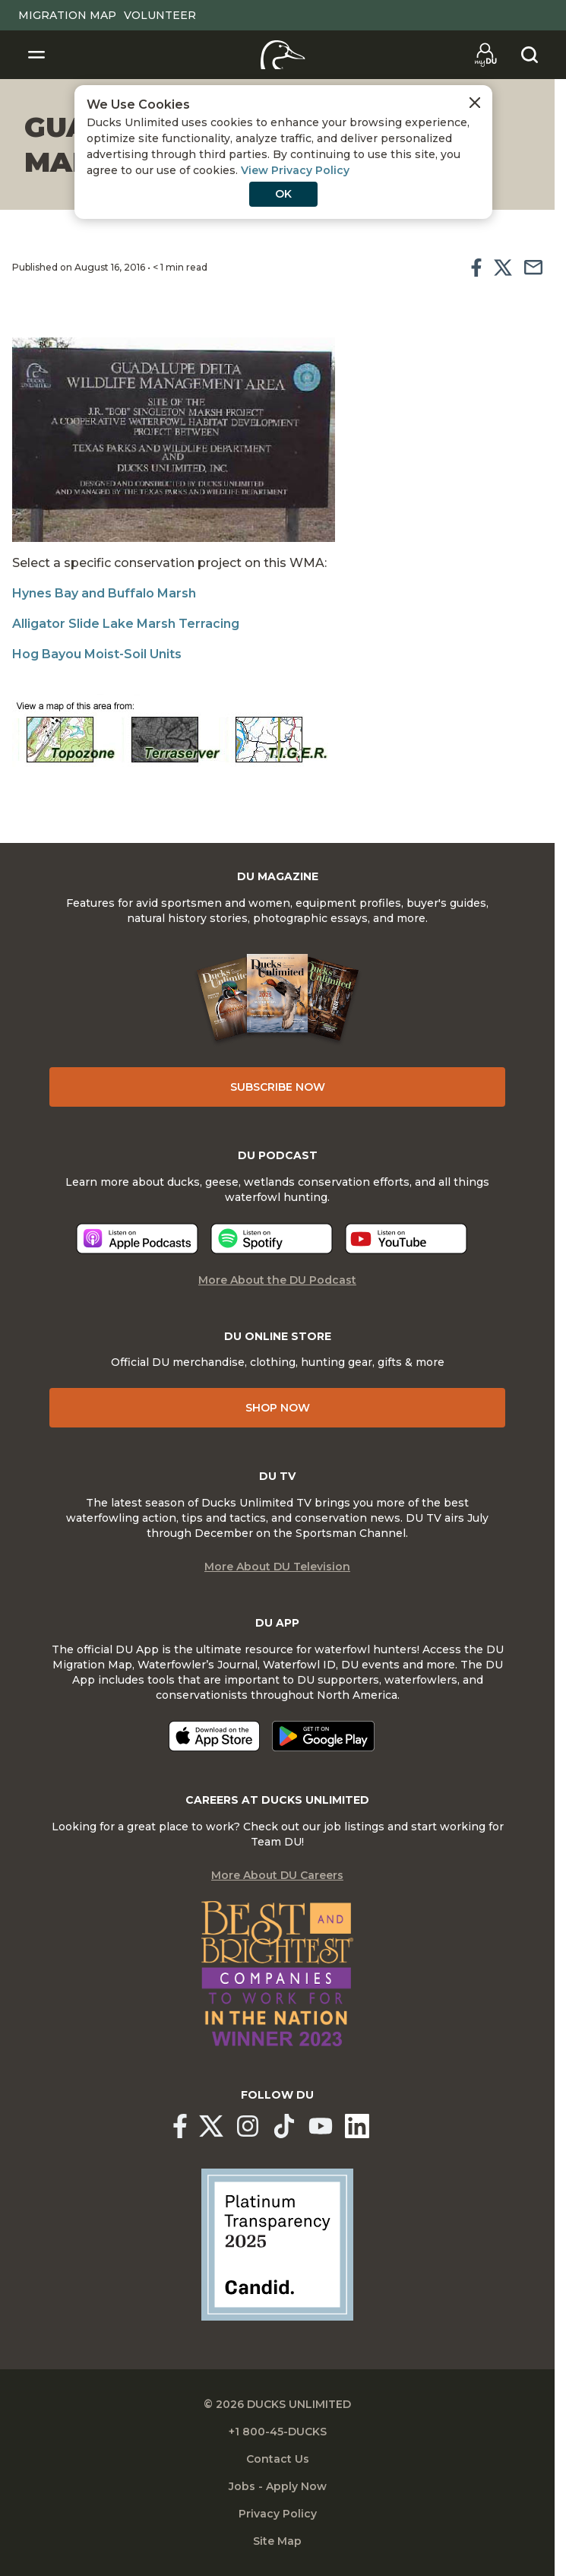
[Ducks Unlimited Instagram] (248, 2126)
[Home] (283, 54)
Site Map (277, 2541)
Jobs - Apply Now (278, 2486)
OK (283, 194)
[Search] (529, 54)
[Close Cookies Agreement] (475, 102)
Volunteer (160, 15)
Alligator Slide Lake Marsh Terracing (125, 623)
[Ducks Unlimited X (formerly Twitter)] (211, 2126)
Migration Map (67, 15)
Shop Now (277, 1408)
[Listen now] (137, 1238)
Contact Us (277, 2459)
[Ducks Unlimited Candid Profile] (277, 2244)
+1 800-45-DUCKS (278, 2431)
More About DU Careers (277, 1875)
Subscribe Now (277, 1087)
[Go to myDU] (485, 54)
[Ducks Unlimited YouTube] (320, 2126)
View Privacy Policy (295, 170)
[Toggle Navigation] (36, 54)
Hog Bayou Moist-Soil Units (97, 654)
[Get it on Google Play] (323, 1736)
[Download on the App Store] (214, 1736)
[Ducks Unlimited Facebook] (180, 2126)
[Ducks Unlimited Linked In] (357, 2126)
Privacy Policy (278, 2514)
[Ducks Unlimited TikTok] (284, 2126)
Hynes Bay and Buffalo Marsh (104, 593)
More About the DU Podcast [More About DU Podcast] (277, 1280)
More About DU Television (277, 1566)
